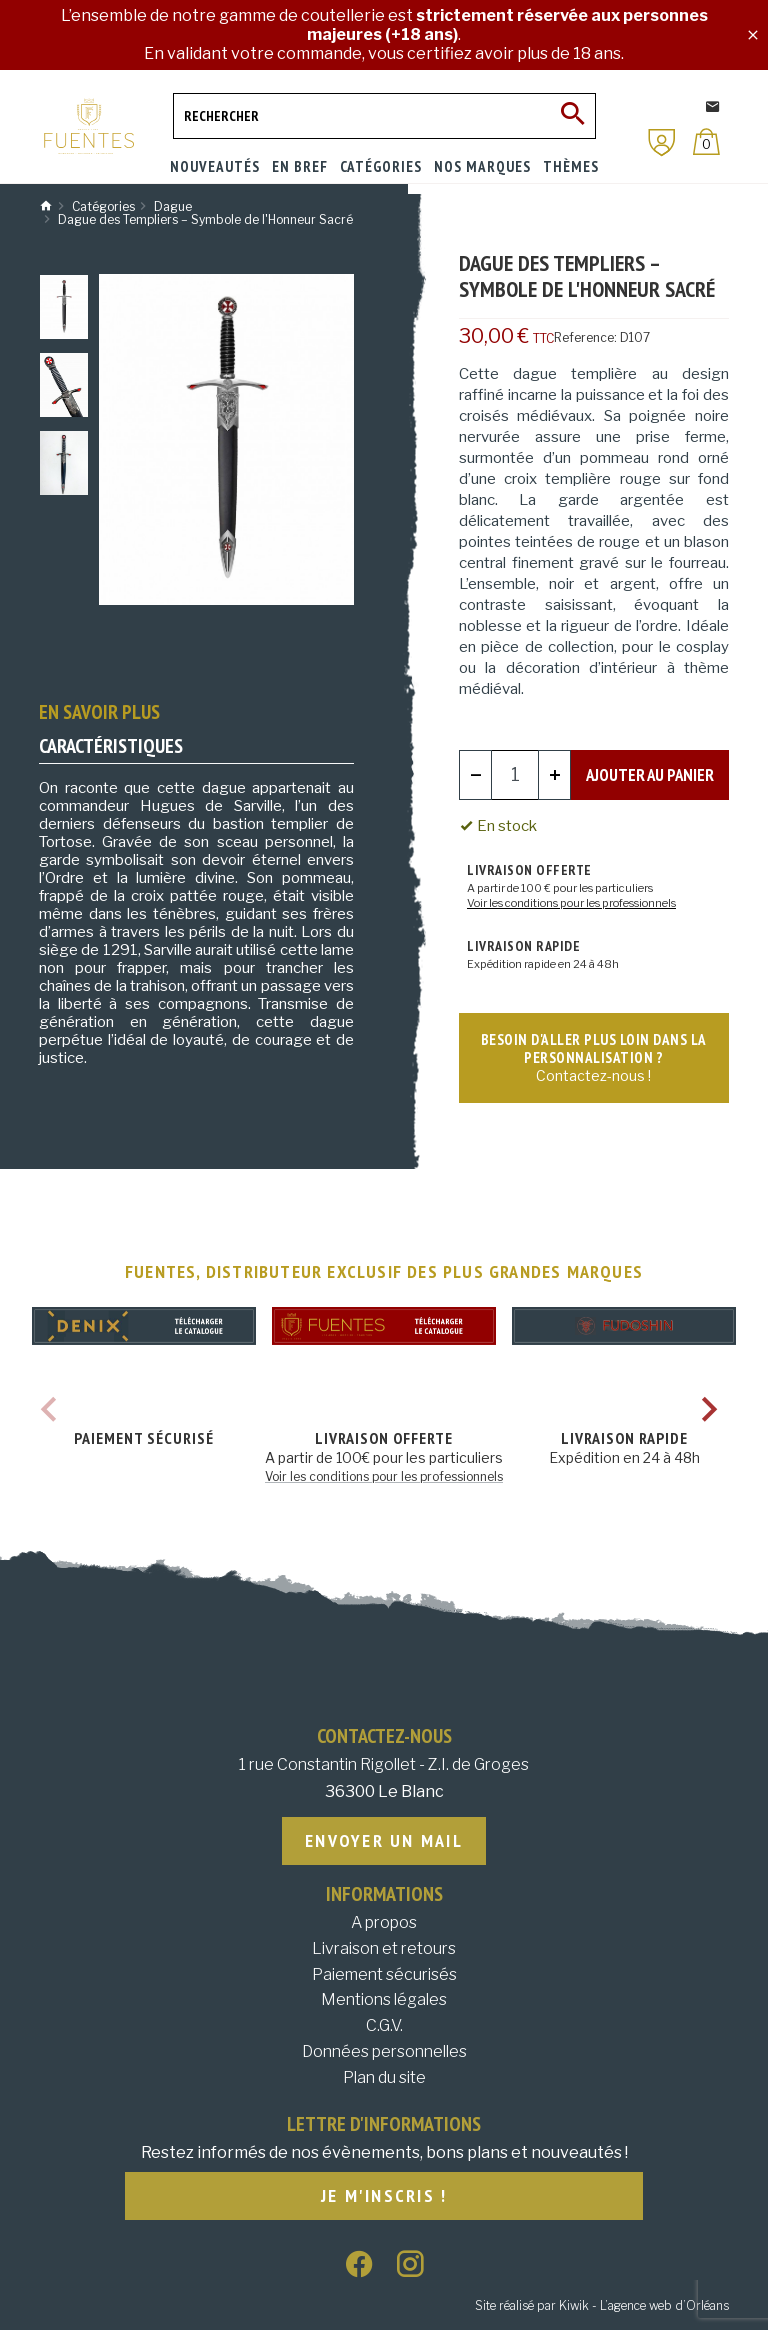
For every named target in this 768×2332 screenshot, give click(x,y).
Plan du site (384, 2078)
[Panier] (706, 141)
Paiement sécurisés (384, 1975)
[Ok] (573, 116)
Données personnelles (384, 2052)
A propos (384, 1923)
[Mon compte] (662, 142)
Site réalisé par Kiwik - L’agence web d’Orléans (602, 2307)
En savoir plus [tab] (99, 712)
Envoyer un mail (384, 1841)
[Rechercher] (384, 116)
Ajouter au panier (650, 774)
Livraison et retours (384, 1949)
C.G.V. (384, 2026)
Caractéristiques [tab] (111, 746)
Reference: (585, 337)
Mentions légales (384, 2000)
